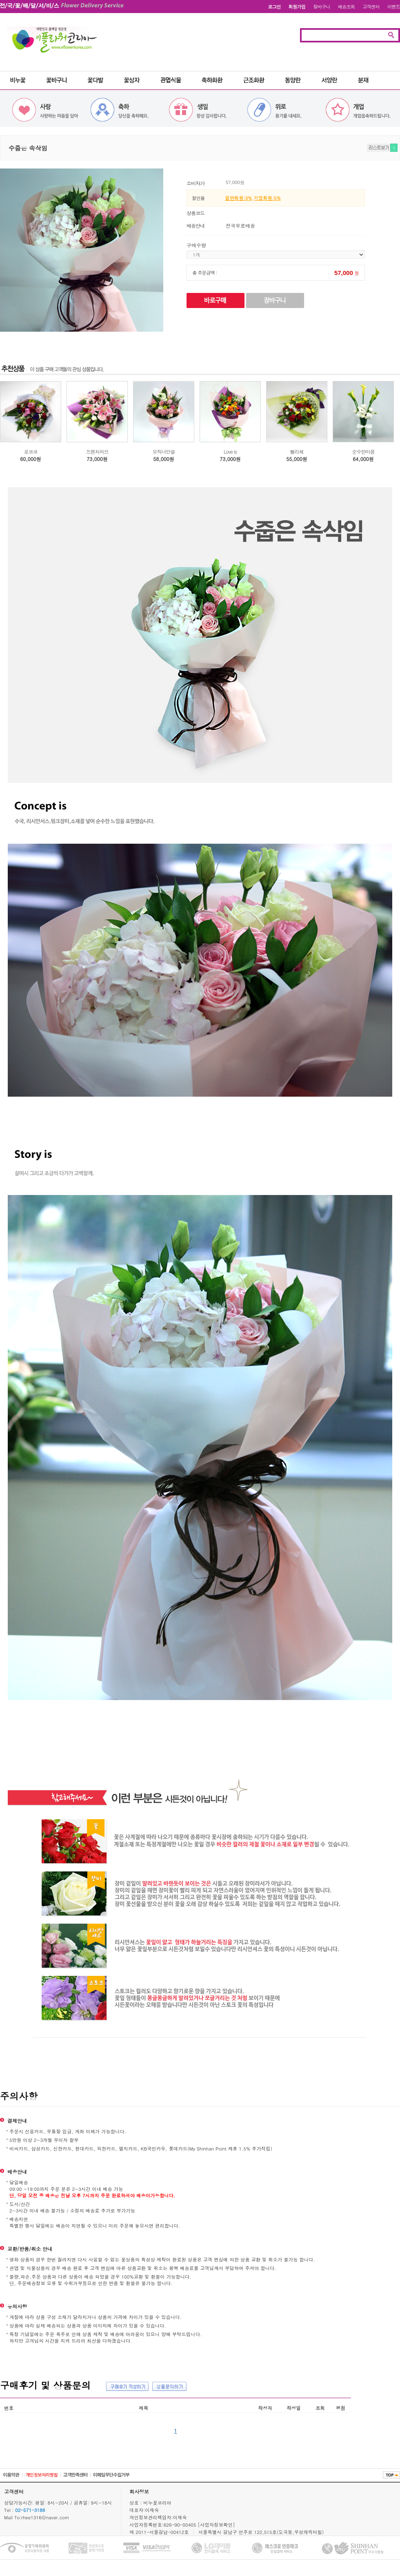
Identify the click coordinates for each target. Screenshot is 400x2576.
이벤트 (393, 6)
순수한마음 (363, 451)
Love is (230, 451)
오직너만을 (164, 451)
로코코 (31, 451)
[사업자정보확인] (216, 2524)
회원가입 (297, 6)
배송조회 (346, 6)
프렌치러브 (97, 451)
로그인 (274, 6)
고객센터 (371, 6)
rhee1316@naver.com (45, 2517)
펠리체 (297, 451)
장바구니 (321, 6)
